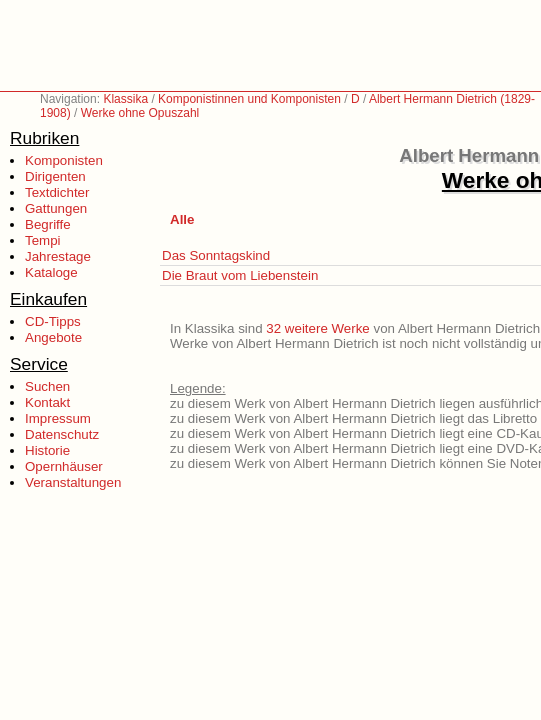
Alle (182, 219)
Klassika (125, 99)
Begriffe (48, 224)
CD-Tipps (53, 321)
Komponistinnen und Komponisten (249, 99)
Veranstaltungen (73, 482)
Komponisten (64, 160)
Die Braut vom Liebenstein (240, 275)
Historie (47, 450)
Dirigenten (55, 176)
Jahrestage (58, 256)
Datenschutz (62, 434)
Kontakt (47, 402)
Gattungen (56, 208)
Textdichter (57, 192)
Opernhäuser (64, 466)
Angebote (53, 337)
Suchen (47, 386)
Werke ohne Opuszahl (140, 113)
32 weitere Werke (317, 328)
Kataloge (51, 272)
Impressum (58, 418)
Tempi (43, 240)
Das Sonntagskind (216, 255)
